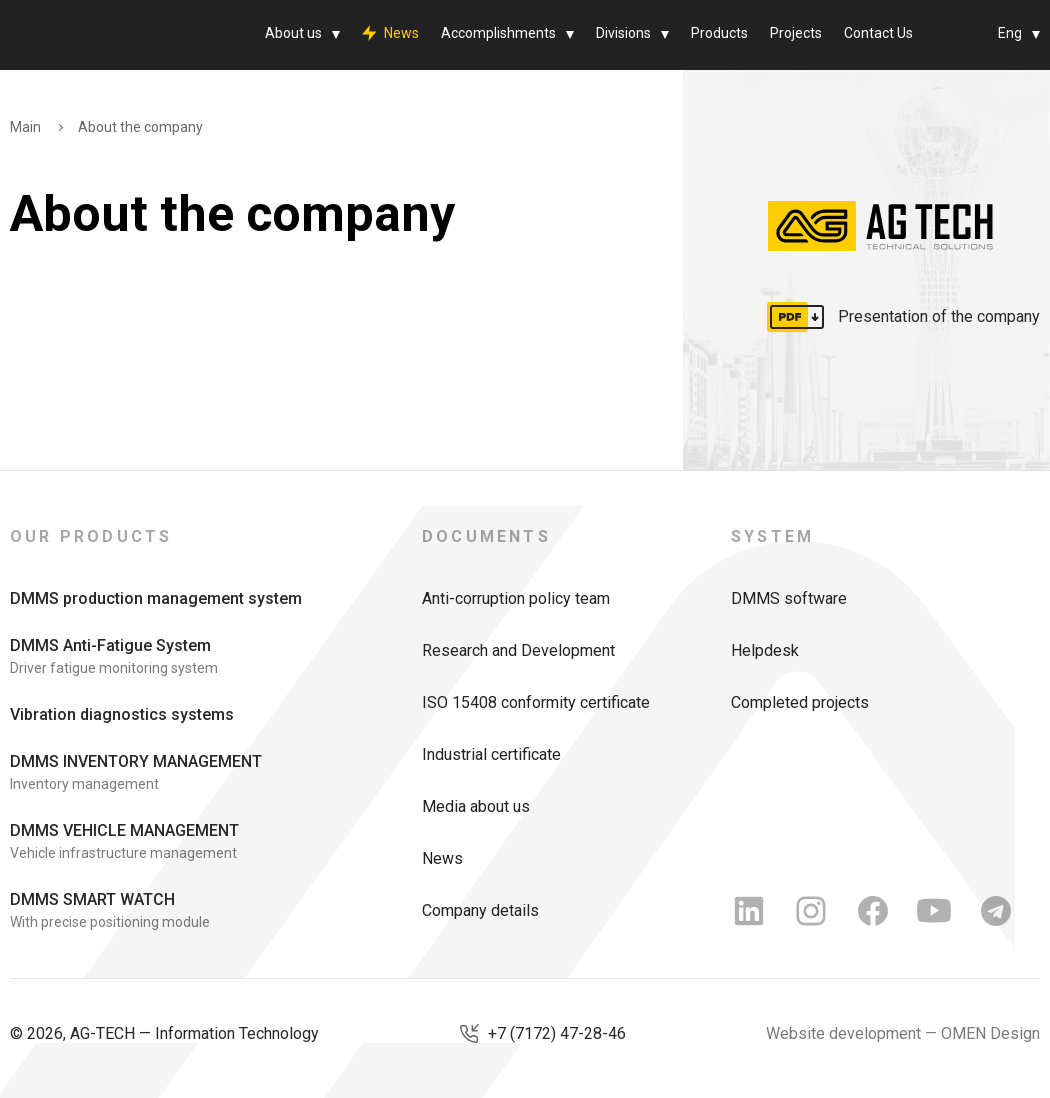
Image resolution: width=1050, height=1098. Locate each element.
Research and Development (518, 650)
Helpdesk (765, 650)
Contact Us (878, 33)
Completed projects (800, 702)
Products (719, 33)
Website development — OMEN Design (903, 1033)
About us (293, 33)
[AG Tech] (95, 35)
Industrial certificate (491, 754)
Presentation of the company (939, 316)
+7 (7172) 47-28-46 (557, 1033)
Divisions (623, 33)
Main (25, 127)
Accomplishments (498, 33)
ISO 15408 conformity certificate (536, 702)
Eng (1010, 33)
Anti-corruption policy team (516, 598)
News (401, 33)
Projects (796, 33)
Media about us (476, 806)
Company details (480, 910)
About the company (140, 127)
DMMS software (789, 598)
